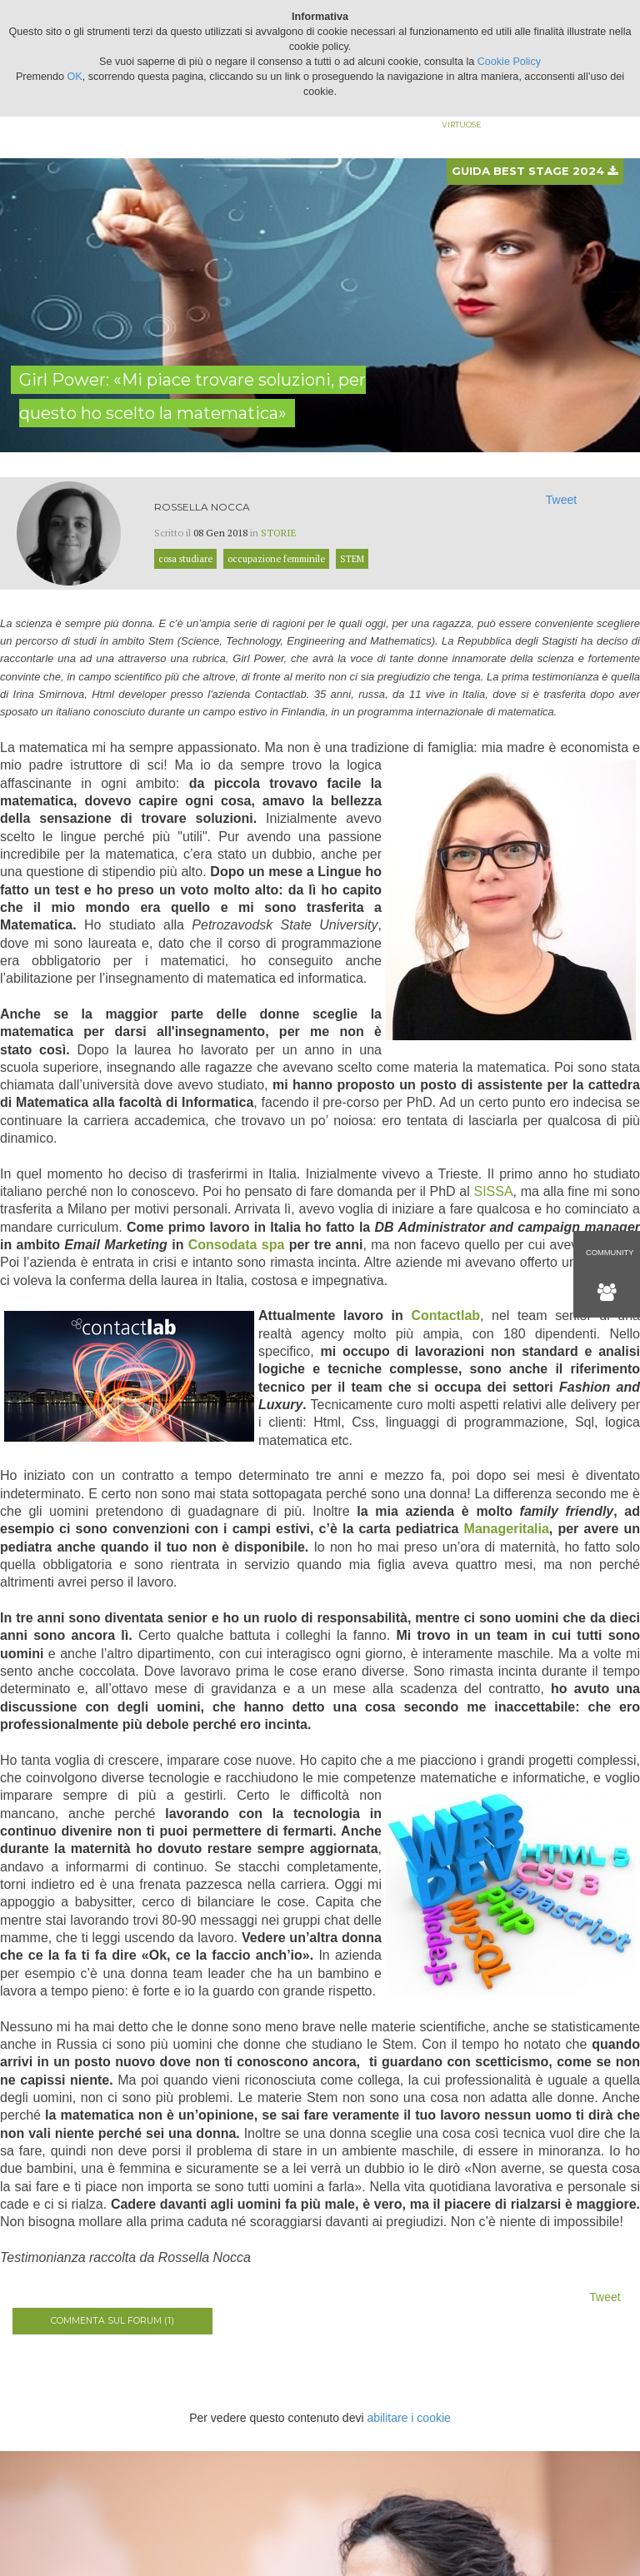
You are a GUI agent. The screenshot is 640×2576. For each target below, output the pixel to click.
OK (75, 76)
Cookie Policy (509, 61)
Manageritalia (506, 1529)
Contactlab (445, 1315)
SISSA (492, 1191)
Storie (279, 532)
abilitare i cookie (408, 2417)
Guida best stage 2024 (535, 170)
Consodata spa (236, 1245)
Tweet (561, 499)
